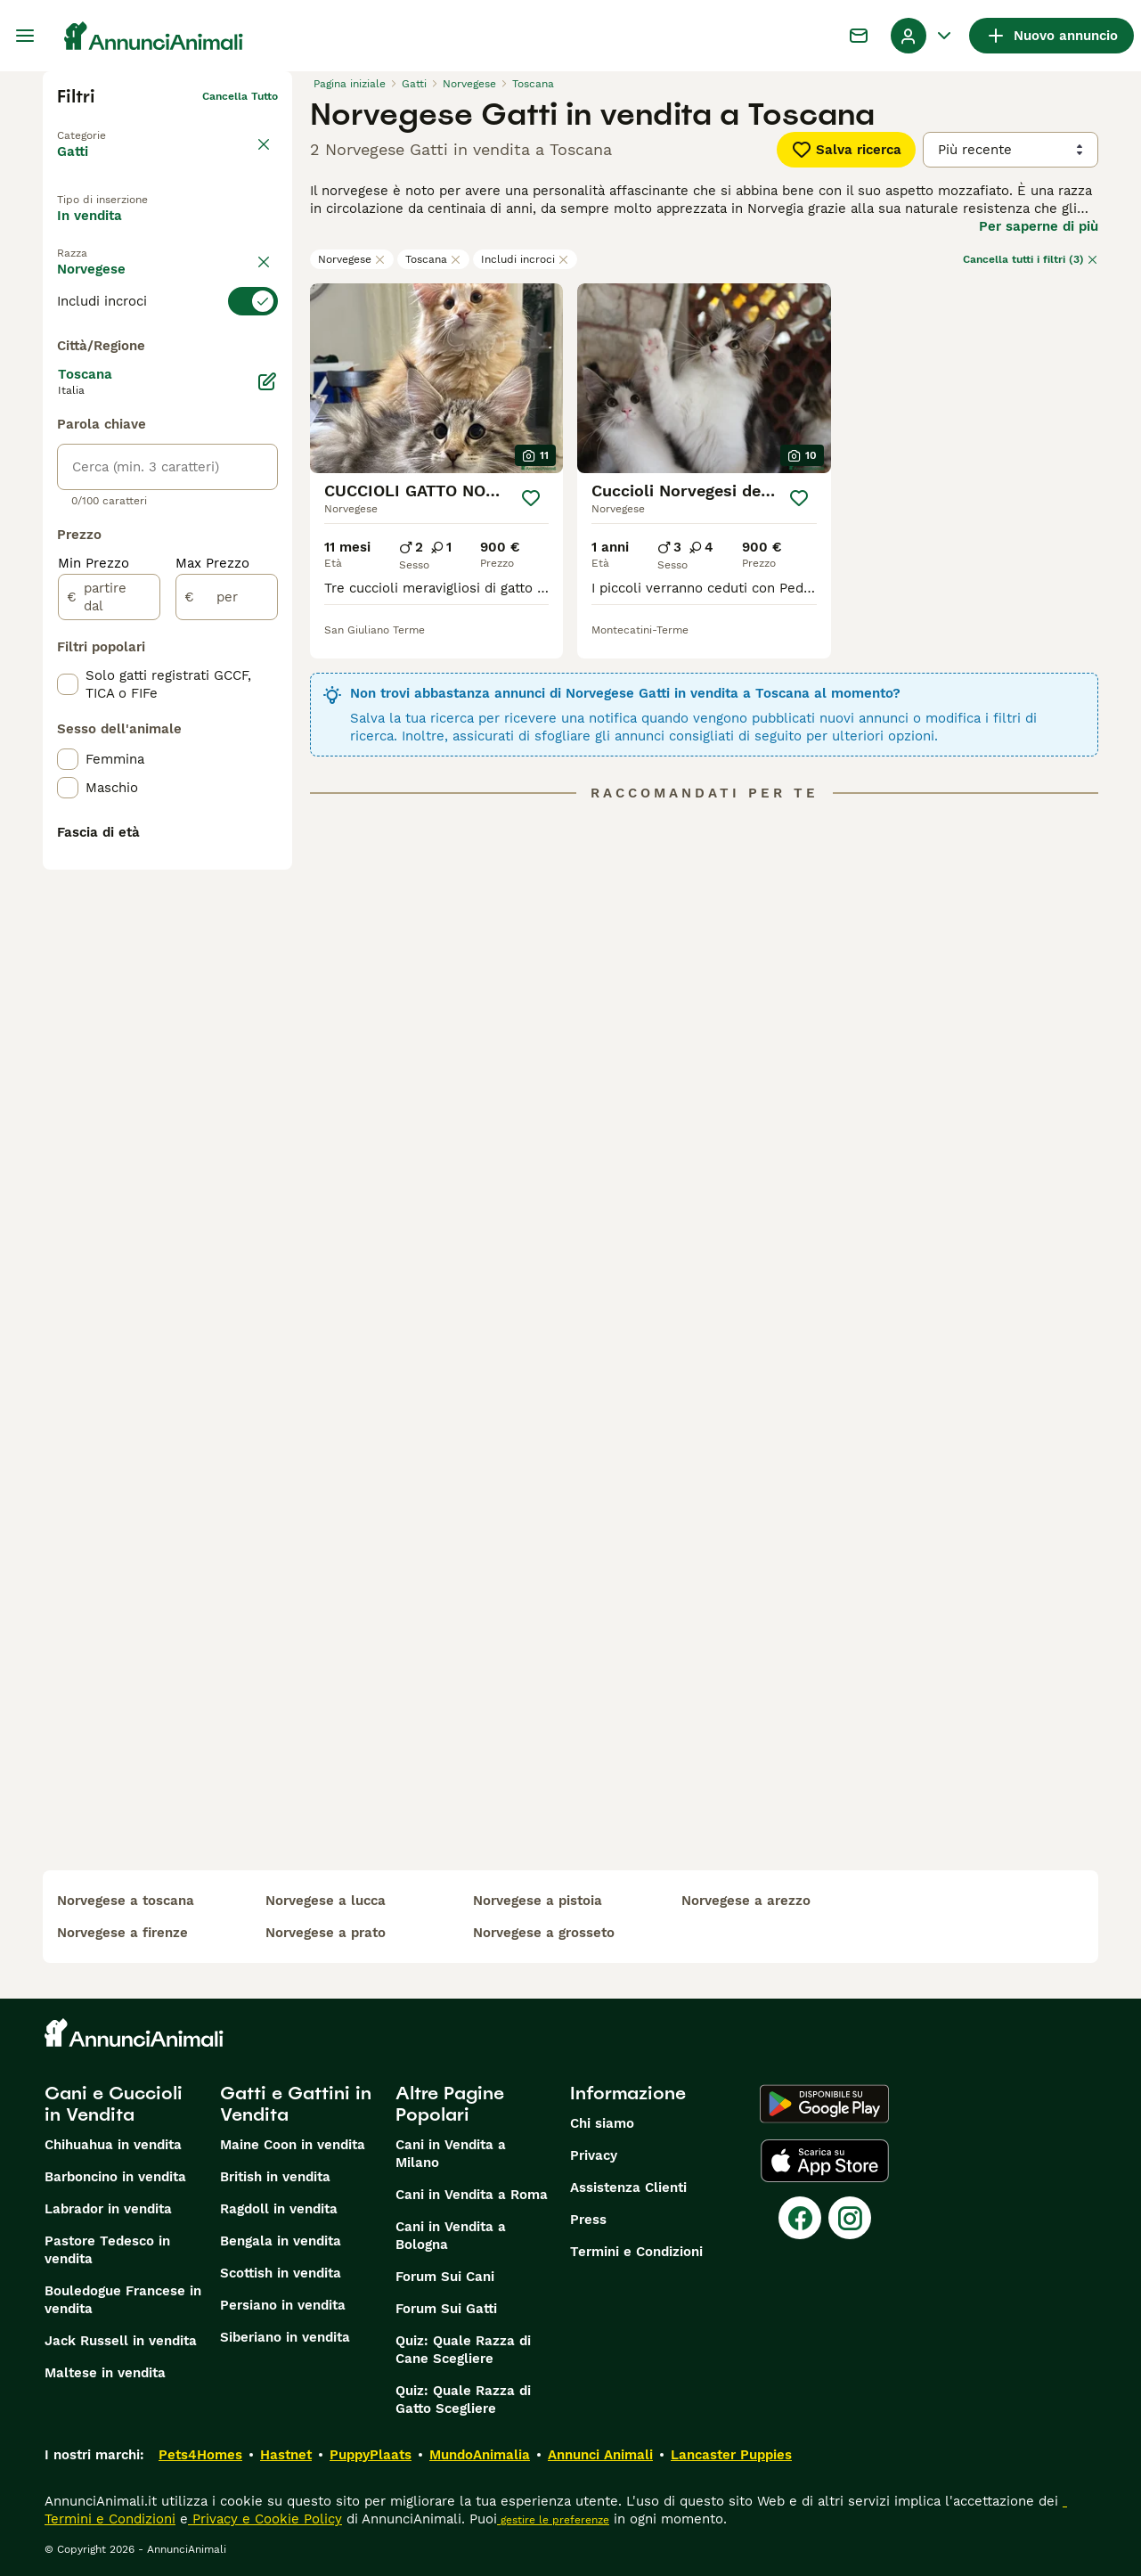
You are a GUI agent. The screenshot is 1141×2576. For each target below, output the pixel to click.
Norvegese (352, 259)
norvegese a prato (325, 1933)
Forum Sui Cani (444, 2277)
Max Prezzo (212, 973)
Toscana (433, 259)
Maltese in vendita (105, 2373)
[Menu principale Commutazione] (25, 35)
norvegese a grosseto (544, 1933)
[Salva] (531, 498)
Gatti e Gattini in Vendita (295, 2103)
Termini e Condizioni (636, 2252)
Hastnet (286, 2455)
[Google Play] (824, 2103)
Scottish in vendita (280, 2273)
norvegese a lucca (325, 1901)
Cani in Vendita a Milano (450, 2154)
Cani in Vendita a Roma (471, 2195)
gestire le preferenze (553, 2520)
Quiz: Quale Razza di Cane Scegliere (463, 2350)
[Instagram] (849, 2217)
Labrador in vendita (108, 2209)
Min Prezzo (93, 973)
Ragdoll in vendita (279, 2209)
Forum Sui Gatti (446, 2309)
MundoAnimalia (479, 2455)
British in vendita (275, 2177)
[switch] (167, 347)
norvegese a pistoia (537, 1901)
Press (588, 2220)
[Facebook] (799, 2217)
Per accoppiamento (135, 272)
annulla (258, 315)
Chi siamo (602, 2123)
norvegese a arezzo (746, 1901)
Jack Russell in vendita (121, 2341)
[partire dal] (109, 1007)
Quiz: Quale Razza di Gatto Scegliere (463, 2400)
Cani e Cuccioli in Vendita (114, 2103)
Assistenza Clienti (628, 2187)
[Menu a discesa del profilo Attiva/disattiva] (923, 35)
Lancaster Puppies (731, 2455)
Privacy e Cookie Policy (265, 2519)
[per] (226, 1007)
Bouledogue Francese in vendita (123, 2300)
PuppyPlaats (371, 2455)
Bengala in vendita (280, 2241)
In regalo (203, 231)
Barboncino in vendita (115, 2177)
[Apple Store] (825, 2160)
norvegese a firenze (122, 1933)
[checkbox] (67, 436)
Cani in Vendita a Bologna (450, 2236)
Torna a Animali (99, 125)
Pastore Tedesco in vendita (107, 2250)
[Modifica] (267, 791)
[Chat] (858, 35)
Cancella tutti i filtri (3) (1030, 259)
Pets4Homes (200, 2455)
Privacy (593, 2155)
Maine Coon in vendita (292, 2145)
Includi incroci (525, 259)
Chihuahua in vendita (113, 2145)
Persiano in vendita (283, 2305)
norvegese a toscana (125, 1901)
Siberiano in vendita (285, 2337)
